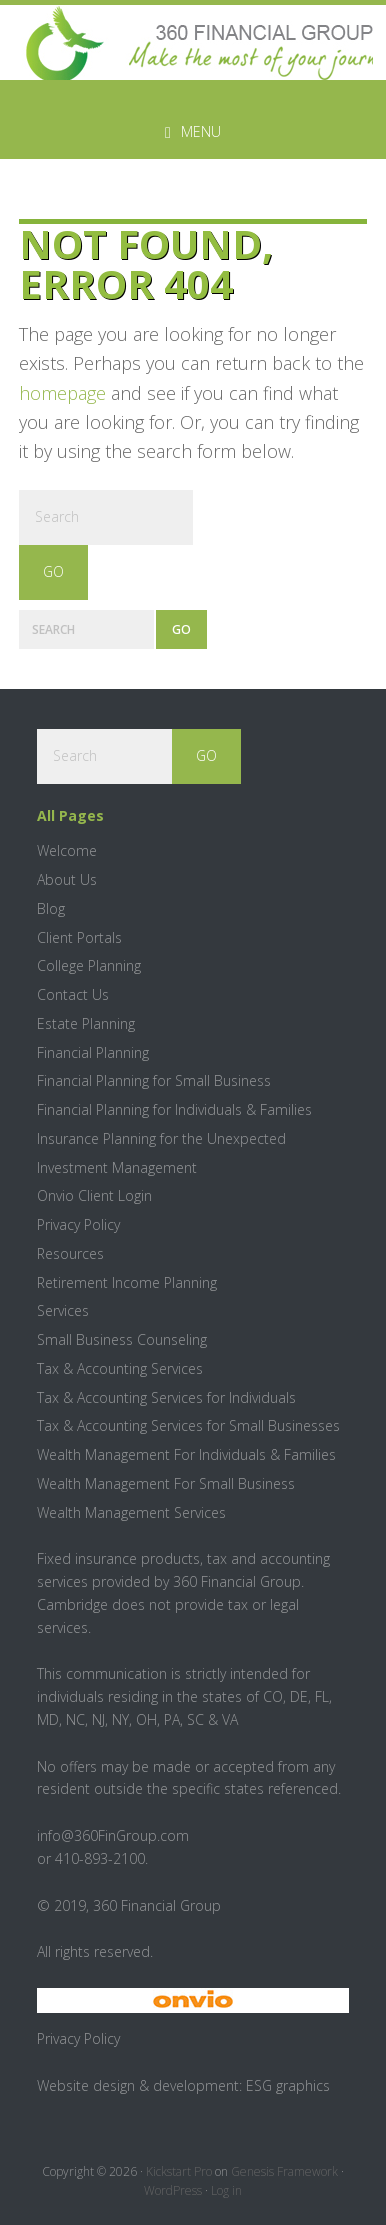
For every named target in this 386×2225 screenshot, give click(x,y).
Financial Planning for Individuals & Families (174, 1109)
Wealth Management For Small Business (166, 1483)
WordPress (173, 2190)
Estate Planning (86, 1023)
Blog (51, 908)
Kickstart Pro (179, 2171)
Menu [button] (201, 131)
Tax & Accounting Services (120, 1368)
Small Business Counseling (122, 1339)
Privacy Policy (78, 1224)
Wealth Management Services (131, 1512)
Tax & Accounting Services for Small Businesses (188, 1425)
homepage (62, 393)
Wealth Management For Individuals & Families (186, 1454)
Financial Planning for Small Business (154, 1080)
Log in (226, 2190)
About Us (67, 879)
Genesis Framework (284, 2171)
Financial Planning (93, 1052)
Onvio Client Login (94, 1195)
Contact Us (73, 994)
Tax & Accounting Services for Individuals (166, 1397)
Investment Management (117, 1167)
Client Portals (79, 937)
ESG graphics (288, 2085)
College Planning (89, 965)
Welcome (67, 850)
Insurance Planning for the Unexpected (161, 1138)
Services (63, 1310)
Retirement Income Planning (127, 1282)
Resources (70, 1253)
